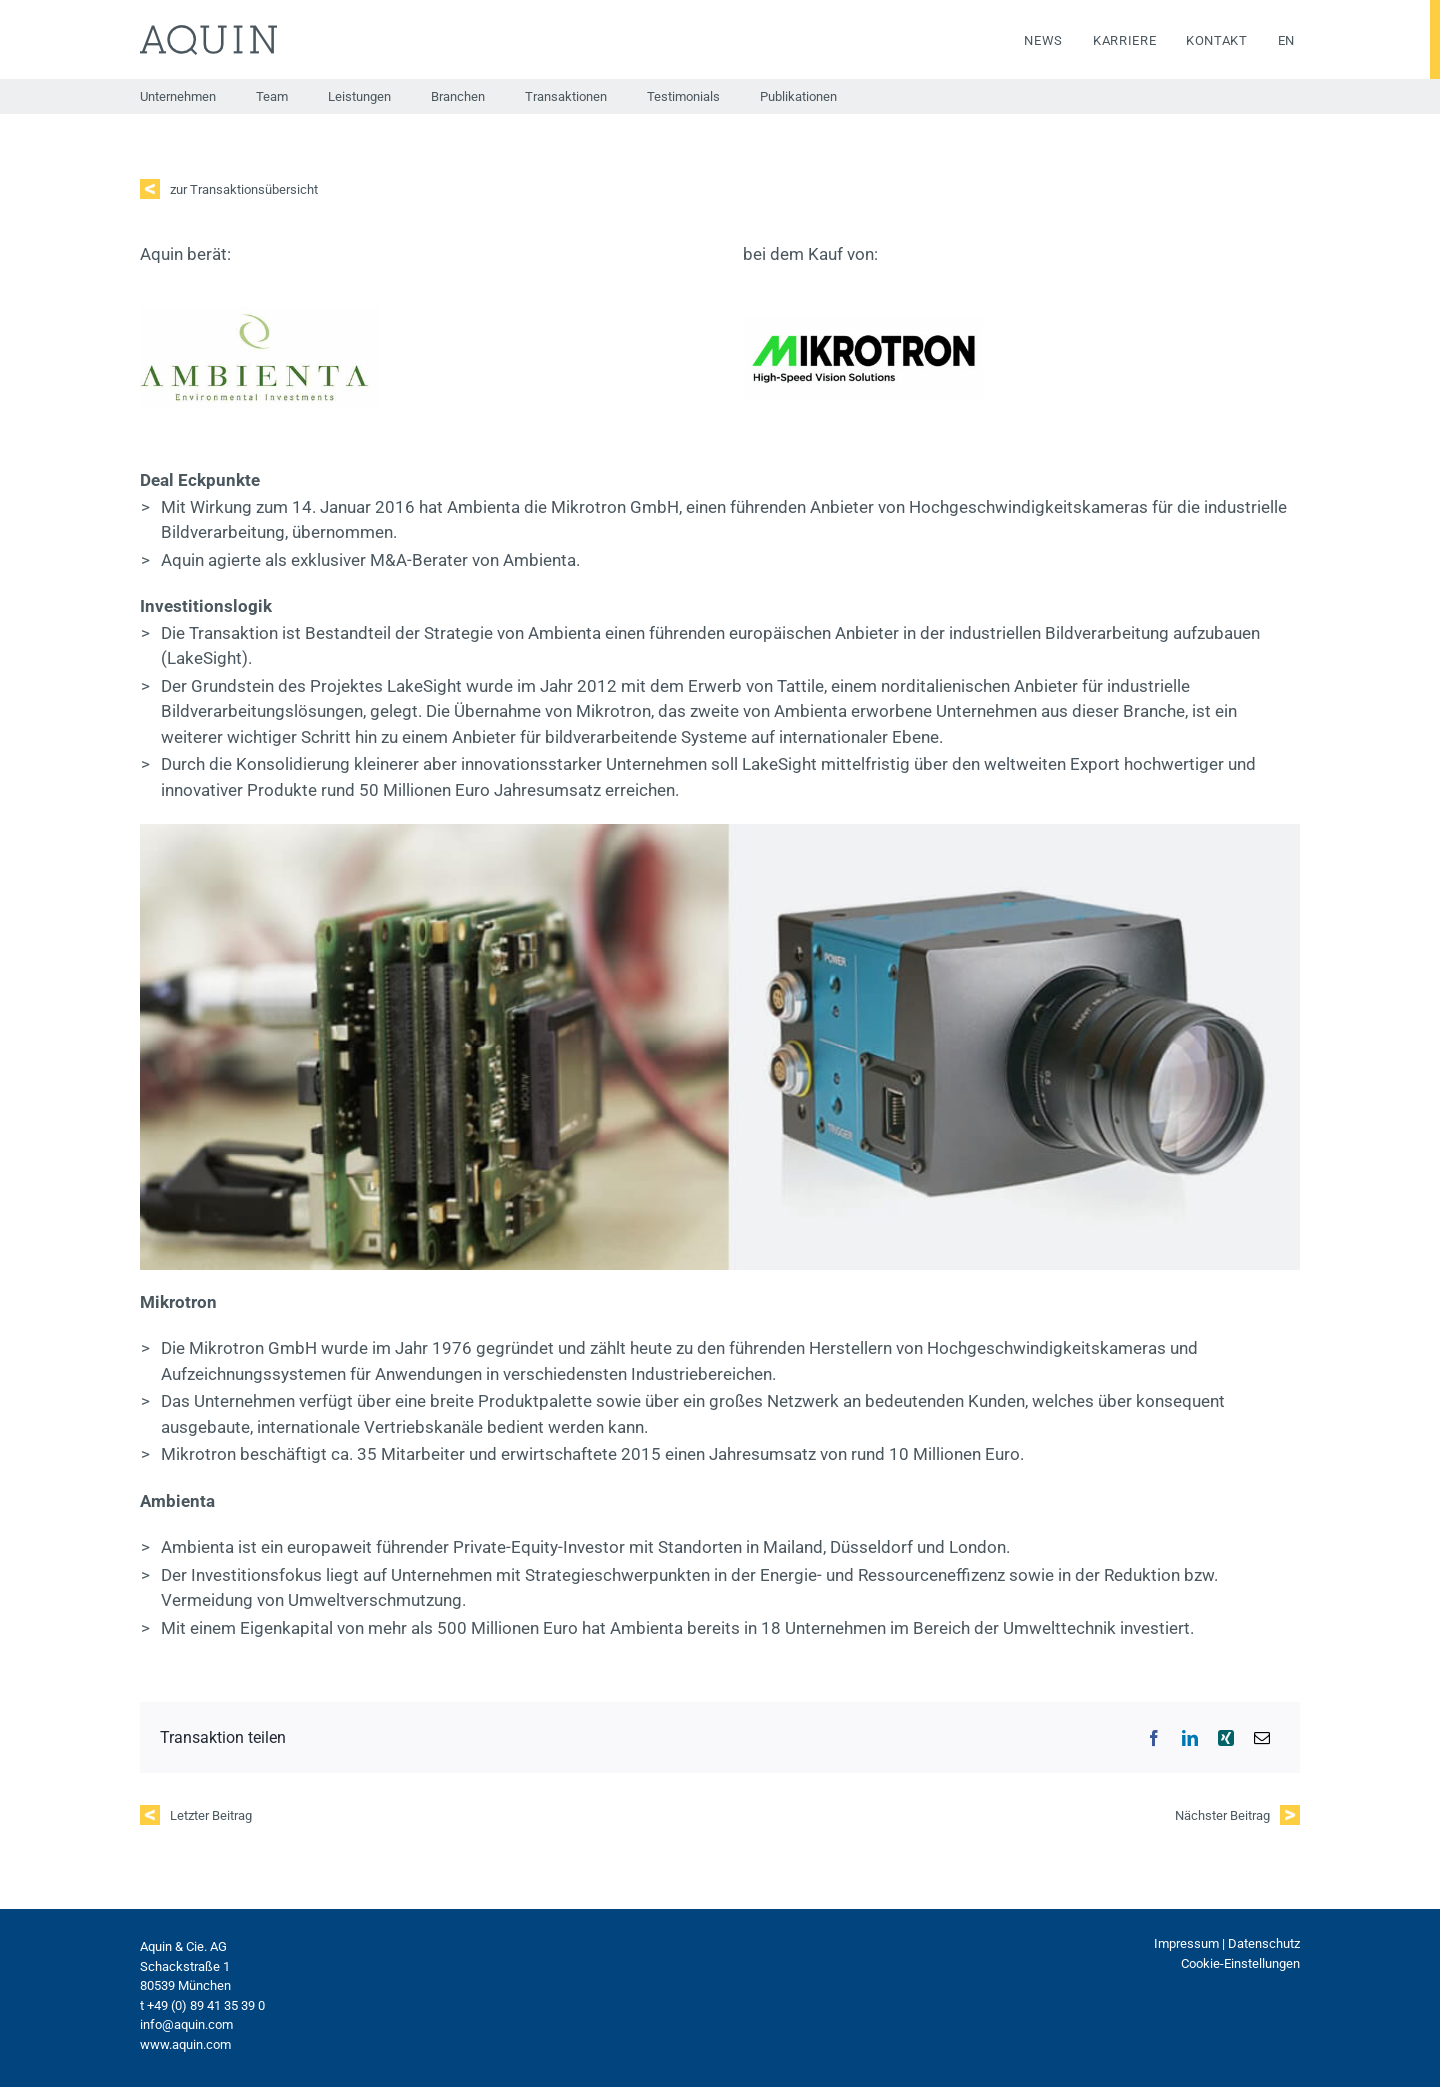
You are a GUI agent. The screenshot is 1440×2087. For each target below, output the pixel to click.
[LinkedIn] (1190, 1738)
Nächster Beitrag (1222, 1815)
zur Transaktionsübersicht (244, 189)
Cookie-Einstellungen (1240, 1963)
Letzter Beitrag (211, 1815)
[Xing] (1226, 1738)
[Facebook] (1154, 1738)
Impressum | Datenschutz (1227, 1943)
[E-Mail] (1262, 1738)
